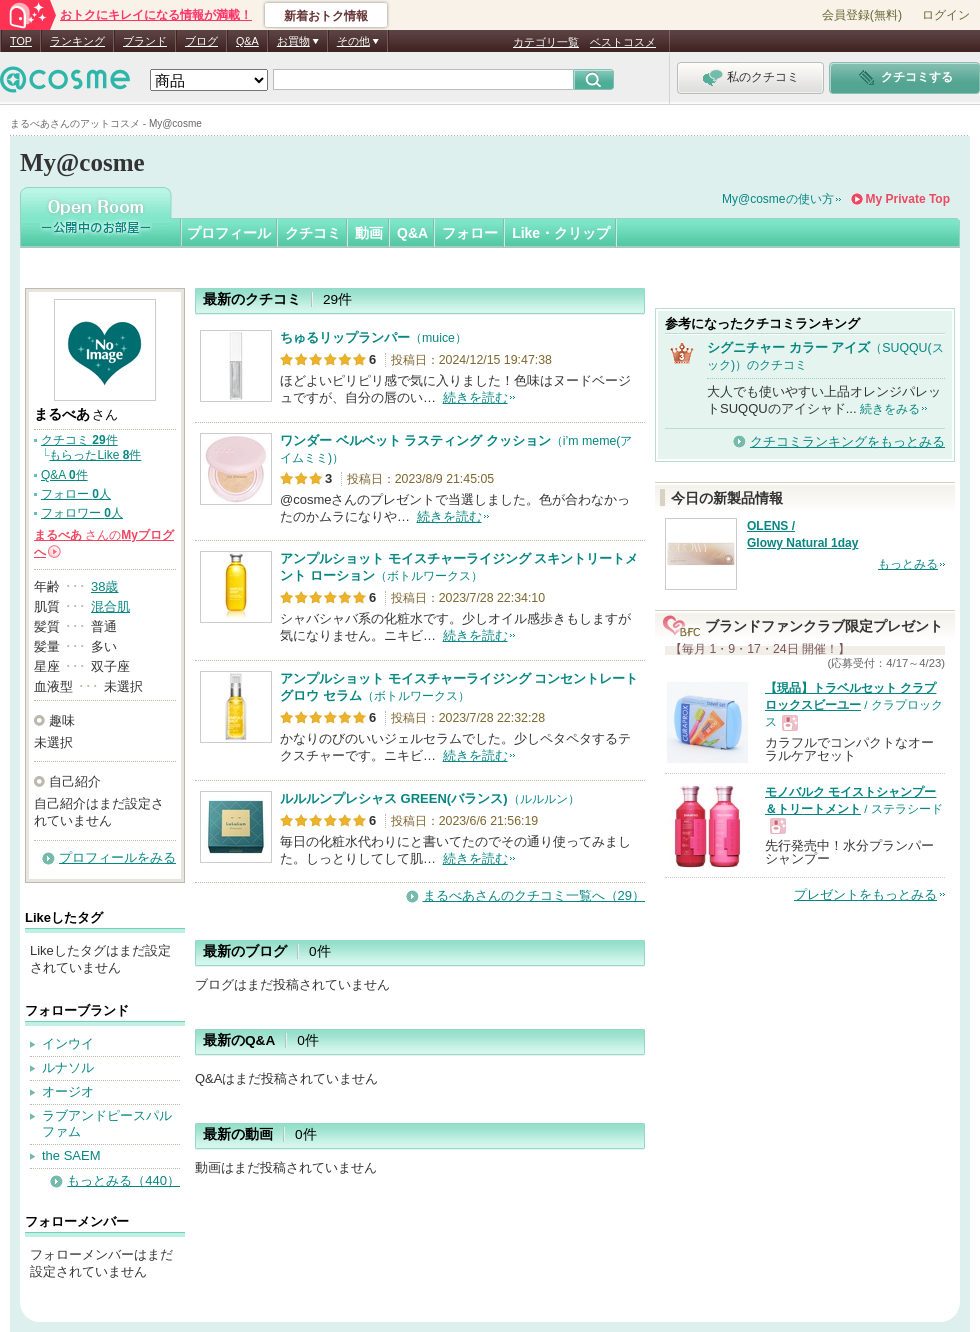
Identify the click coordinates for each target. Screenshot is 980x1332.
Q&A (247, 41)
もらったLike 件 (95, 455)
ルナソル (68, 1067)
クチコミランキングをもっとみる (847, 441)
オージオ (68, 1091)
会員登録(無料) (862, 15)
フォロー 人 (76, 494)
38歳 (104, 586)
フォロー (470, 233)
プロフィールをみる (117, 857)
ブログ (201, 41)
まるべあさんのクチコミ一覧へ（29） (534, 895)
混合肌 (110, 606)
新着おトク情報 (326, 16)
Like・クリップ (561, 233)
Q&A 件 (64, 475)
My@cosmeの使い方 (778, 199)
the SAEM (71, 1155)
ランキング (77, 41)
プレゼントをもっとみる (865, 894)
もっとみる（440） (123, 1180)
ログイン (946, 15)
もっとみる (908, 564)
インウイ (68, 1043)
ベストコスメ (623, 42)
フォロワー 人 (82, 513)
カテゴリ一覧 (546, 42)
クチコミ (313, 233)
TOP (21, 41)
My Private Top (908, 199)
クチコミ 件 (79, 440)
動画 (369, 233)
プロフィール (229, 233)
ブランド (145, 41)
